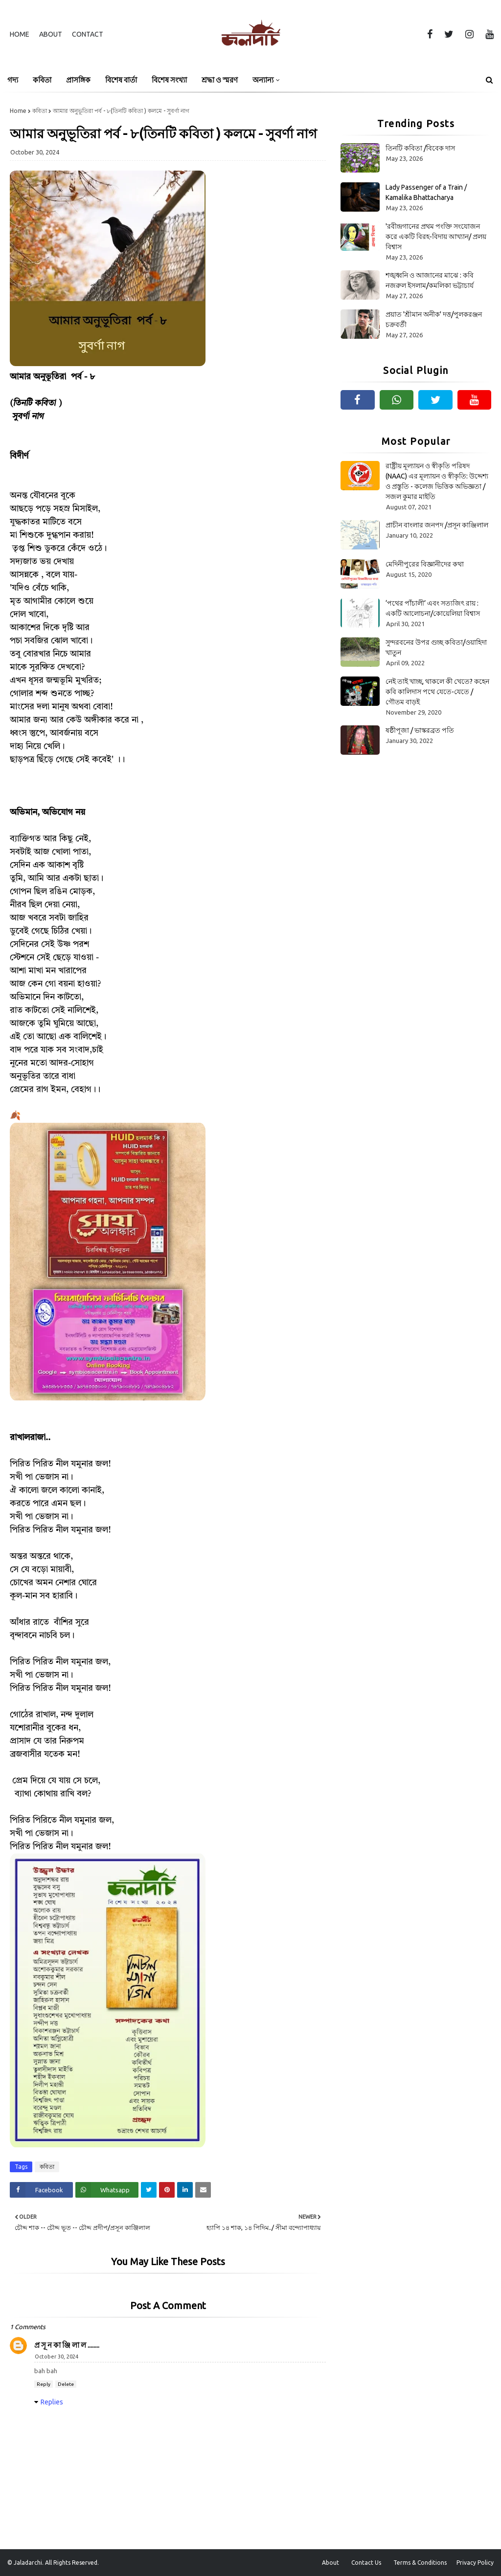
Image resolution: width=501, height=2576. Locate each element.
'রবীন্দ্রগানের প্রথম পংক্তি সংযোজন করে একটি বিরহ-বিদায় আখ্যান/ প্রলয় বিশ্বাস (436, 236)
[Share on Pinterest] (167, 2190)
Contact (87, 34)
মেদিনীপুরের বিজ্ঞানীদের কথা (425, 564)
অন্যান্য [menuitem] (262, 80)
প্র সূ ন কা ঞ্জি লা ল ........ (66, 2345)
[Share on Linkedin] (185, 2190)
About (50, 34)
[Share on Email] (203, 2190)
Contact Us (366, 2562)
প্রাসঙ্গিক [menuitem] (78, 80)
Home (19, 34)
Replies (52, 2402)
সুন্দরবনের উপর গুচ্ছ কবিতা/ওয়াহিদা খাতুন (436, 647)
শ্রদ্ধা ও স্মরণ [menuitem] (220, 80)
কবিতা (39, 111)
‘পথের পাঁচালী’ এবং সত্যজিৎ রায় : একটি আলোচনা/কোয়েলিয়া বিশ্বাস (433, 608)
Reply (43, 2384)
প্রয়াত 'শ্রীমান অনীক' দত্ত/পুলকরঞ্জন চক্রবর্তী (434, 319)
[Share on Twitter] (149, 2190)
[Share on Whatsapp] (106, 2190)
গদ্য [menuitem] (12, 80)
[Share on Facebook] (41, 2190)
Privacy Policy (475, 2562)
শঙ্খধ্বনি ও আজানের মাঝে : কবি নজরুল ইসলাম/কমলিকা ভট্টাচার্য (430, 280)
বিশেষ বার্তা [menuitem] (121, 80)
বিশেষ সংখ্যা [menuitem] (169, 80)
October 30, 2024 (56, 2356)
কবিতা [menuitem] (42, 80)
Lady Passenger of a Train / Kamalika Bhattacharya (426, 192)
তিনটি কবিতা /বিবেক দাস (420, 148)
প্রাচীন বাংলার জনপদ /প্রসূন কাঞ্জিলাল (437, 525)
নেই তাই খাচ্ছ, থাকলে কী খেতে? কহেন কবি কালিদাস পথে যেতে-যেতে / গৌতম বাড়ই (437, 691)
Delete (66, 2384)
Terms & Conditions (420, 2562)
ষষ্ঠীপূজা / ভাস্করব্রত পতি (420, 730)
